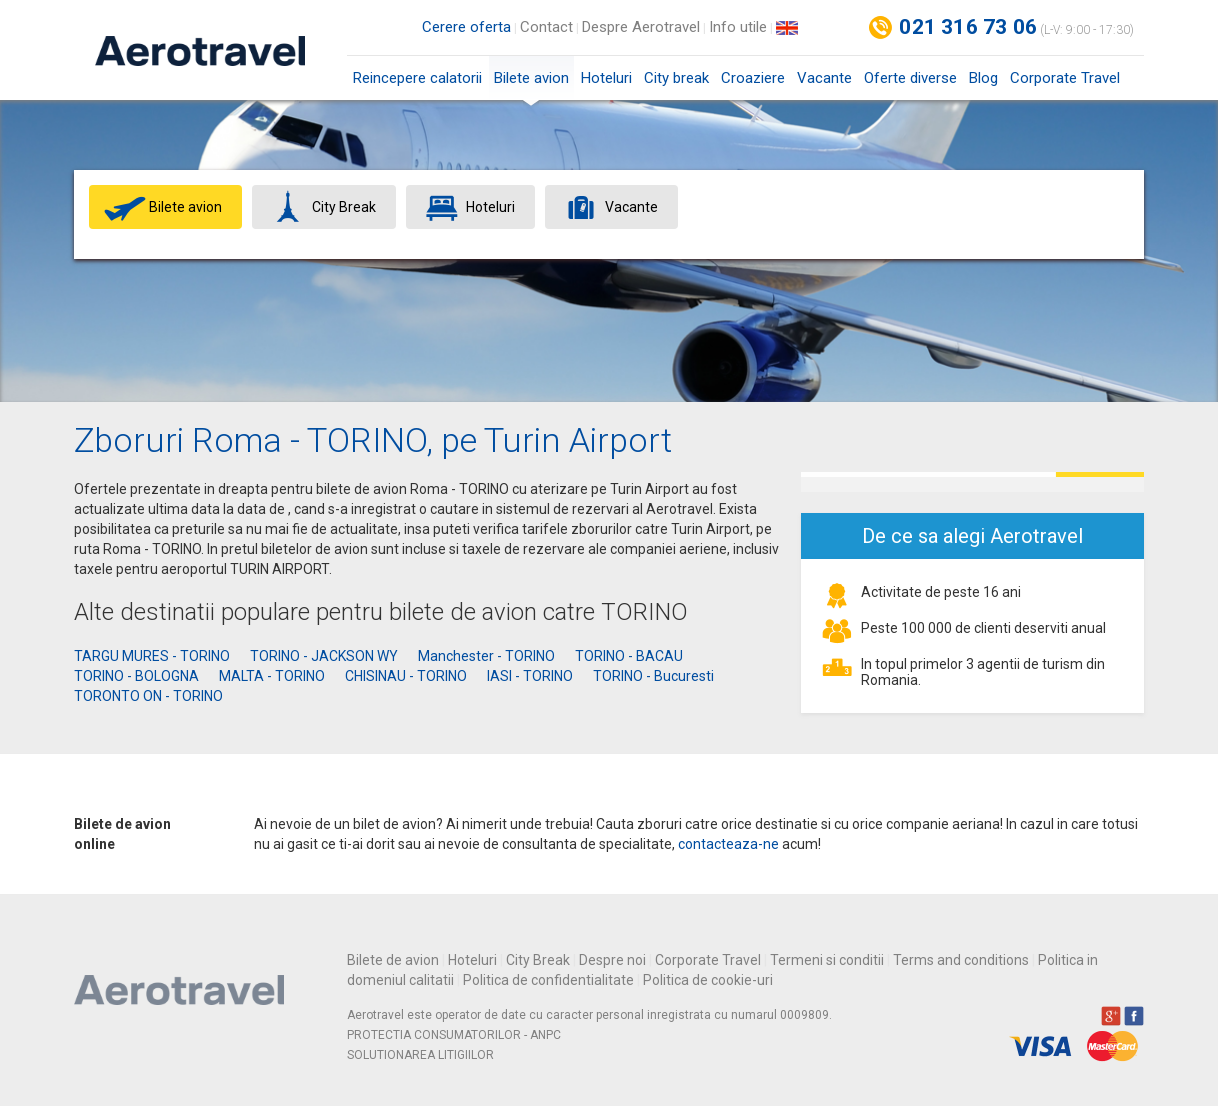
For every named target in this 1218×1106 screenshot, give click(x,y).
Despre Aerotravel (641, 27)
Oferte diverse (910, 78)
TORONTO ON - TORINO (148, 696)
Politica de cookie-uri (708, 980)
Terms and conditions (961, 960)
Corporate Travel (1065, 78)
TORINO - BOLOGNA (136, 676)
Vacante (824, 78)
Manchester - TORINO (486, 656)
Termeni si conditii (827, 960)
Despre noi (612, 960)
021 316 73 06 (968, 27)
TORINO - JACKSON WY (324, 656)
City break (676, 78)
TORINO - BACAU (629, 656)
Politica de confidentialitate (548, 980)
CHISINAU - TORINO (406, 676)
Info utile (738, 27)
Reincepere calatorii (417, 78)
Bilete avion (531, 84)
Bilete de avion (393, 960)
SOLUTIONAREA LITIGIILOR (420, 1055)
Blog (983, 78)
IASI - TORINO (530, 676)
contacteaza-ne (728, 844)
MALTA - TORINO (272, 676)
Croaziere (753, 78)
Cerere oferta (466, 27)
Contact (546, 27)
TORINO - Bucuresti (653, 676)
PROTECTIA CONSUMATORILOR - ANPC (454, 1035)
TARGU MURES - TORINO (152, 656)
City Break (538, 960)
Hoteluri (606, 78)
